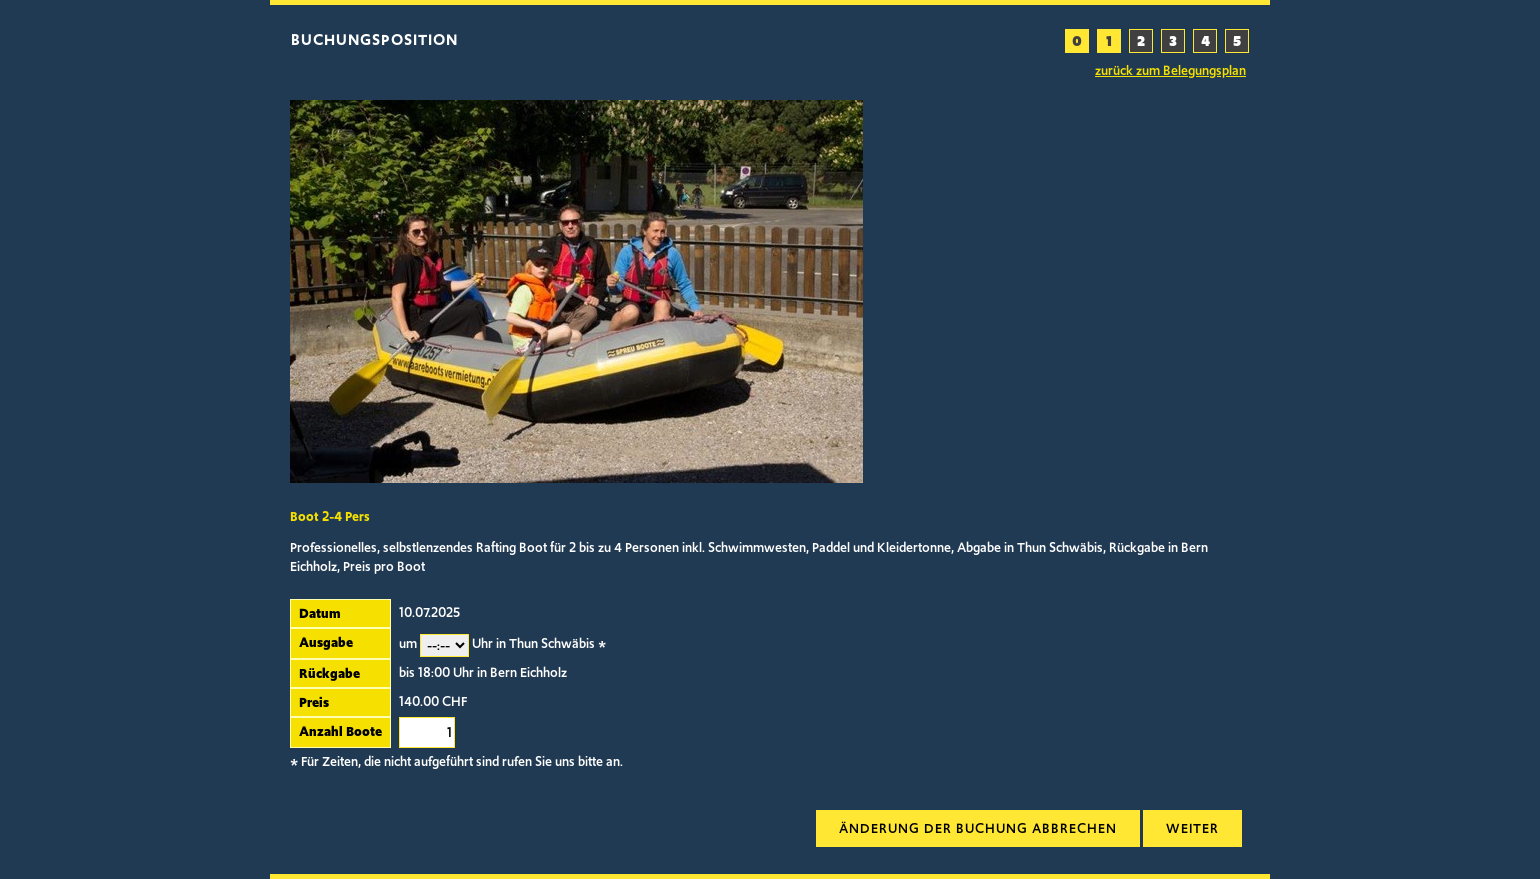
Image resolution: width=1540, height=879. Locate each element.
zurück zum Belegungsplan (1170, 71)
